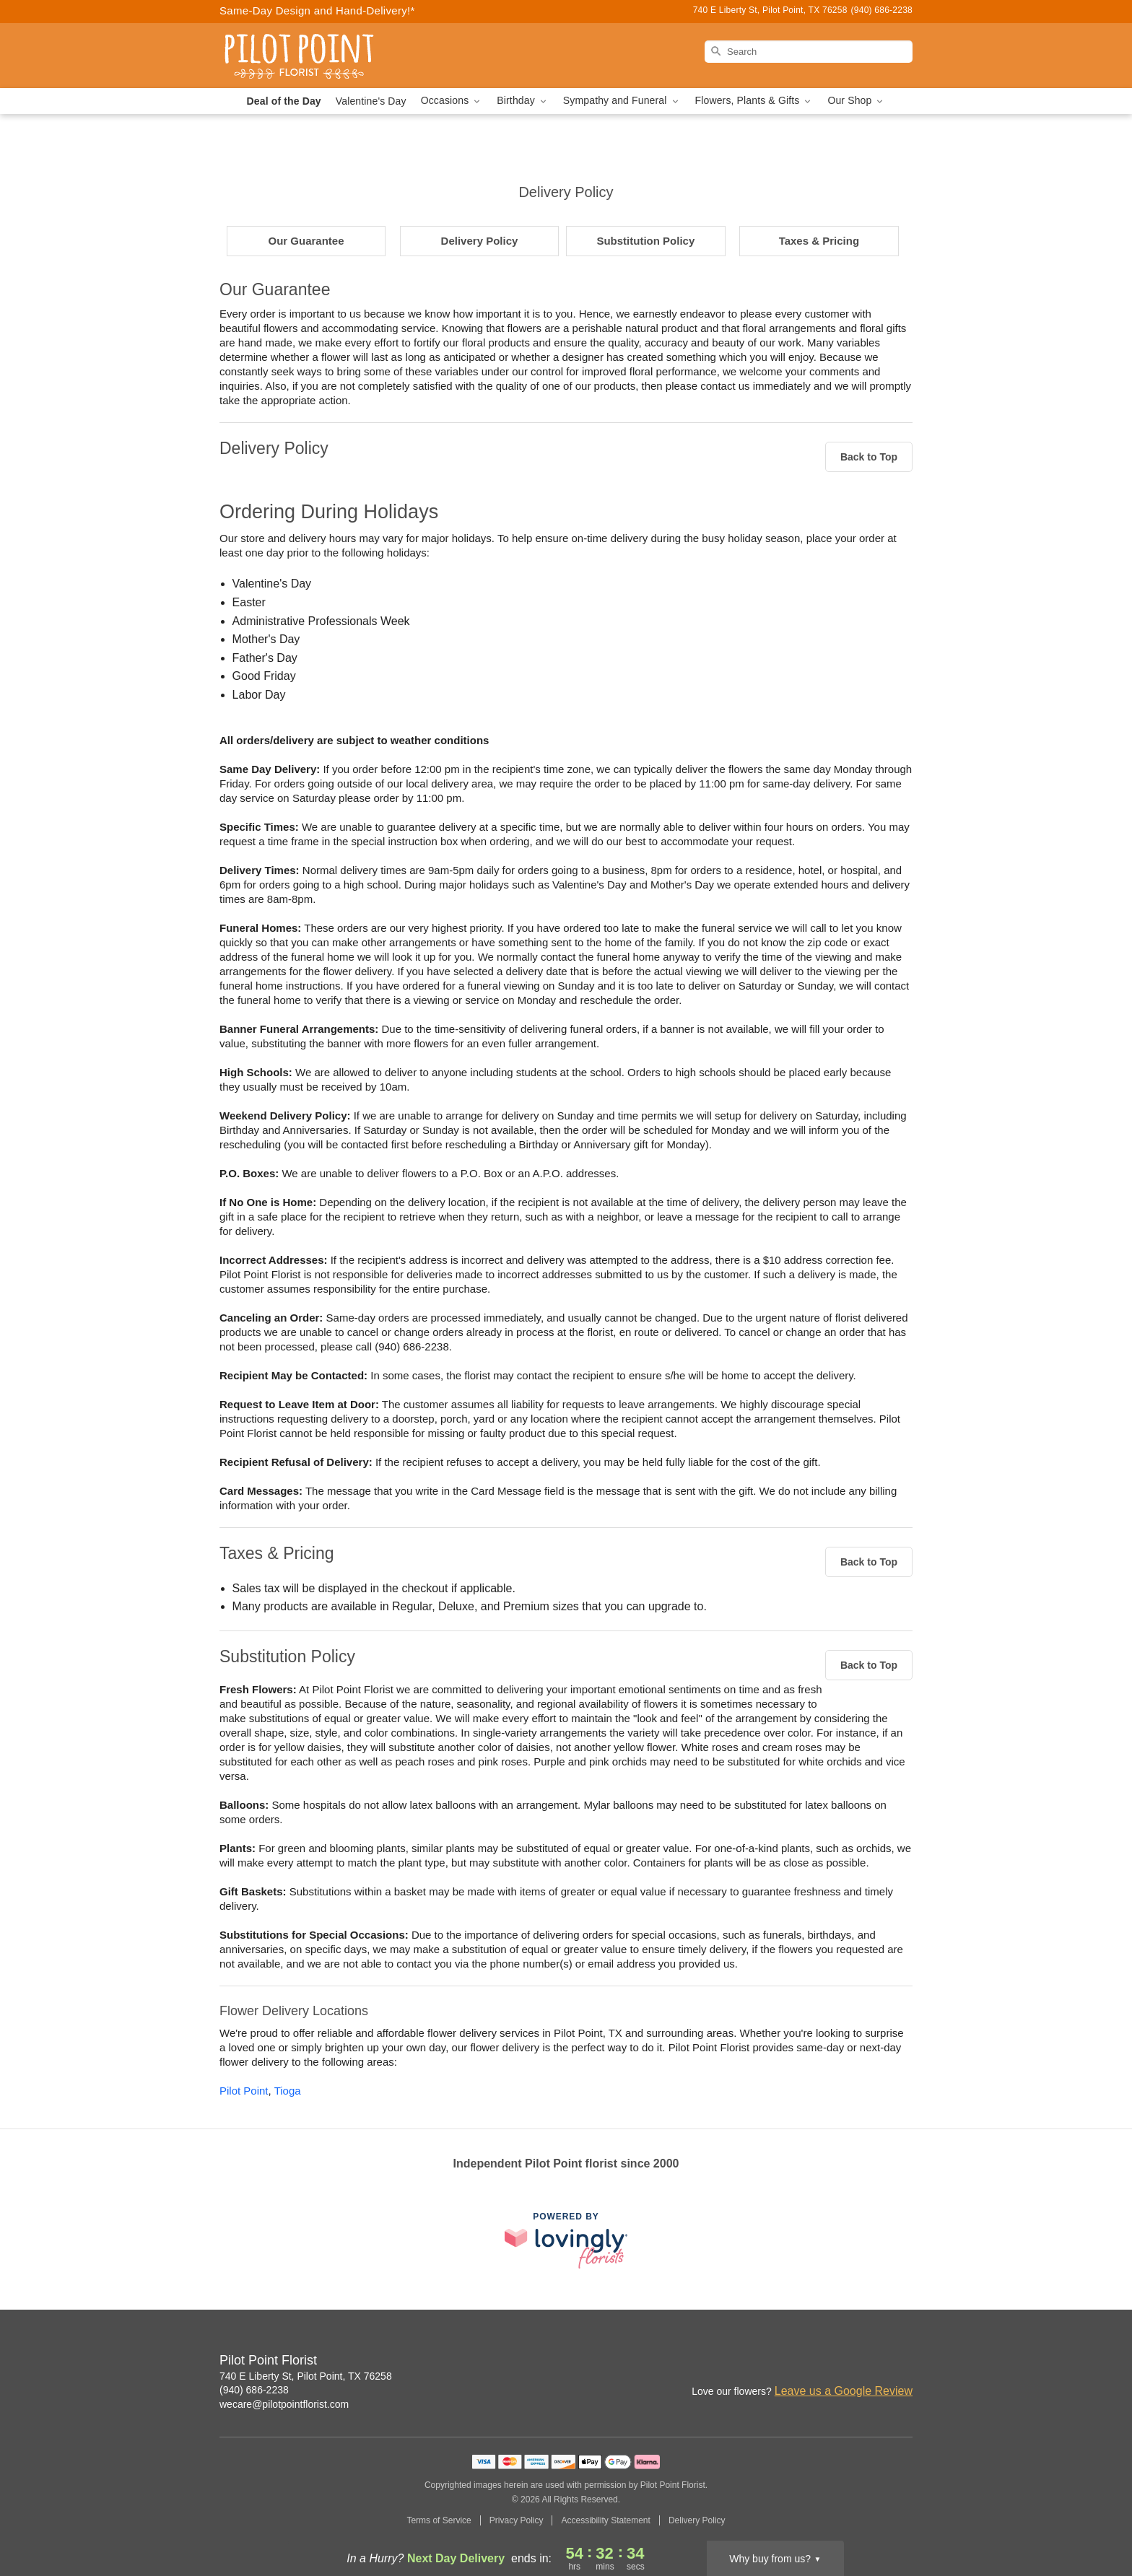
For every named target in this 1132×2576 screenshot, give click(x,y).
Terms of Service (438, 2520)
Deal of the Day (284, 101)
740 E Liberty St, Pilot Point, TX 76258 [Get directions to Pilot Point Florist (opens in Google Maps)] (305, 2376)
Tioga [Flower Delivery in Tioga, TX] (287, 2090)
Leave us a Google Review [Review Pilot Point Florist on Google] (844, 2391)
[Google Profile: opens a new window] (871, 2362)
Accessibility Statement (605, 2520)
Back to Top (868, 457)
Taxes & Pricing (819, 241)
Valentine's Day (371, 101)
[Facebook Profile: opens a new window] (839, 2362)
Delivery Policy (479, 241)
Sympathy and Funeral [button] (622, 101)
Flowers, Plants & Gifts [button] (754, 101)
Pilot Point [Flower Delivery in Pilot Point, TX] (244, 2090)
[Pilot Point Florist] (323, 55)
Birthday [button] (523, 101)
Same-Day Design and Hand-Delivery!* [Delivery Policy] (317, 10)
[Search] (809, 51)
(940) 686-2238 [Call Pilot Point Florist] (254, 2390)
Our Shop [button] (856, 101)
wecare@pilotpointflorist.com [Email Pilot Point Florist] (284, 2404)
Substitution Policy (645, 241)
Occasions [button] (452, 101)
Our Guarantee (306, 241)
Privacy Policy (516, 2520)
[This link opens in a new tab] (566, 2240)
